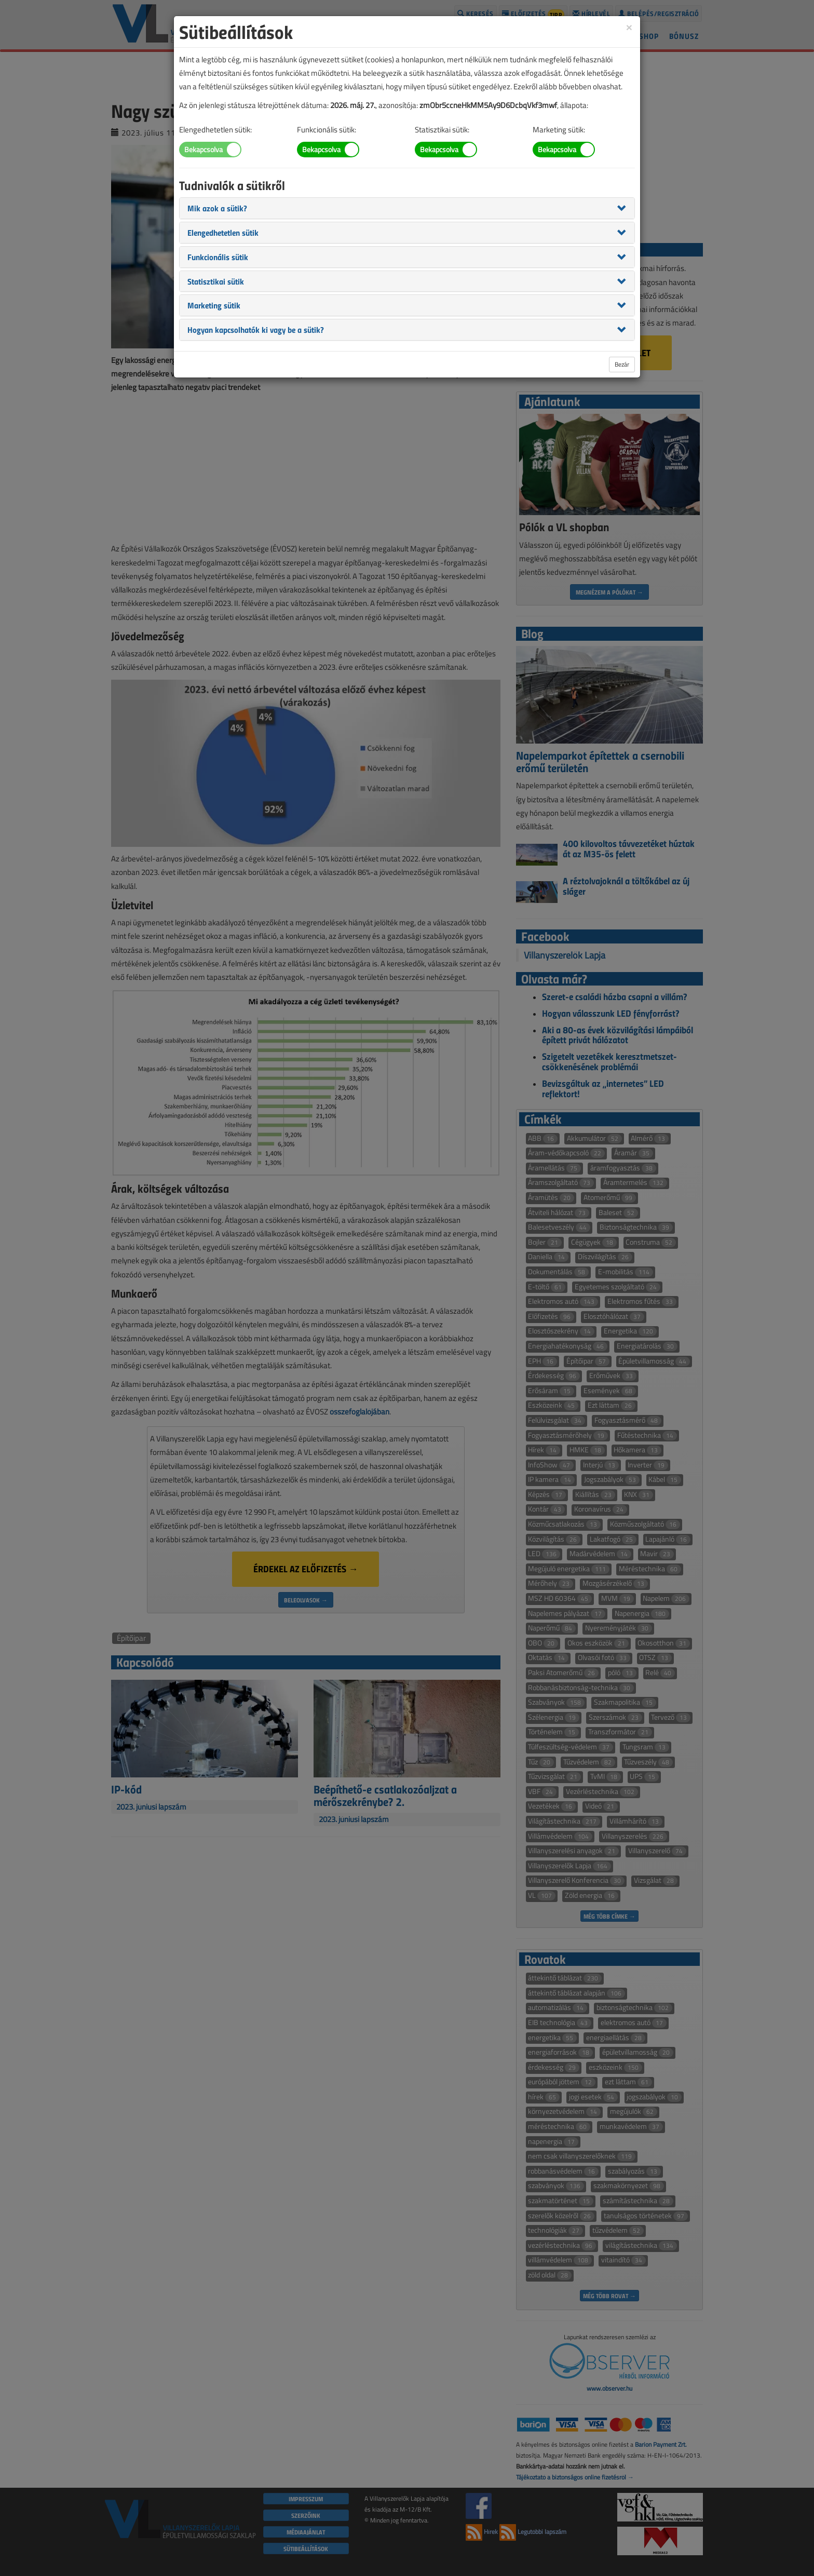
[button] (217, 207)
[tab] (407, 208)
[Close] (629, 26)
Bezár (622, 364)
